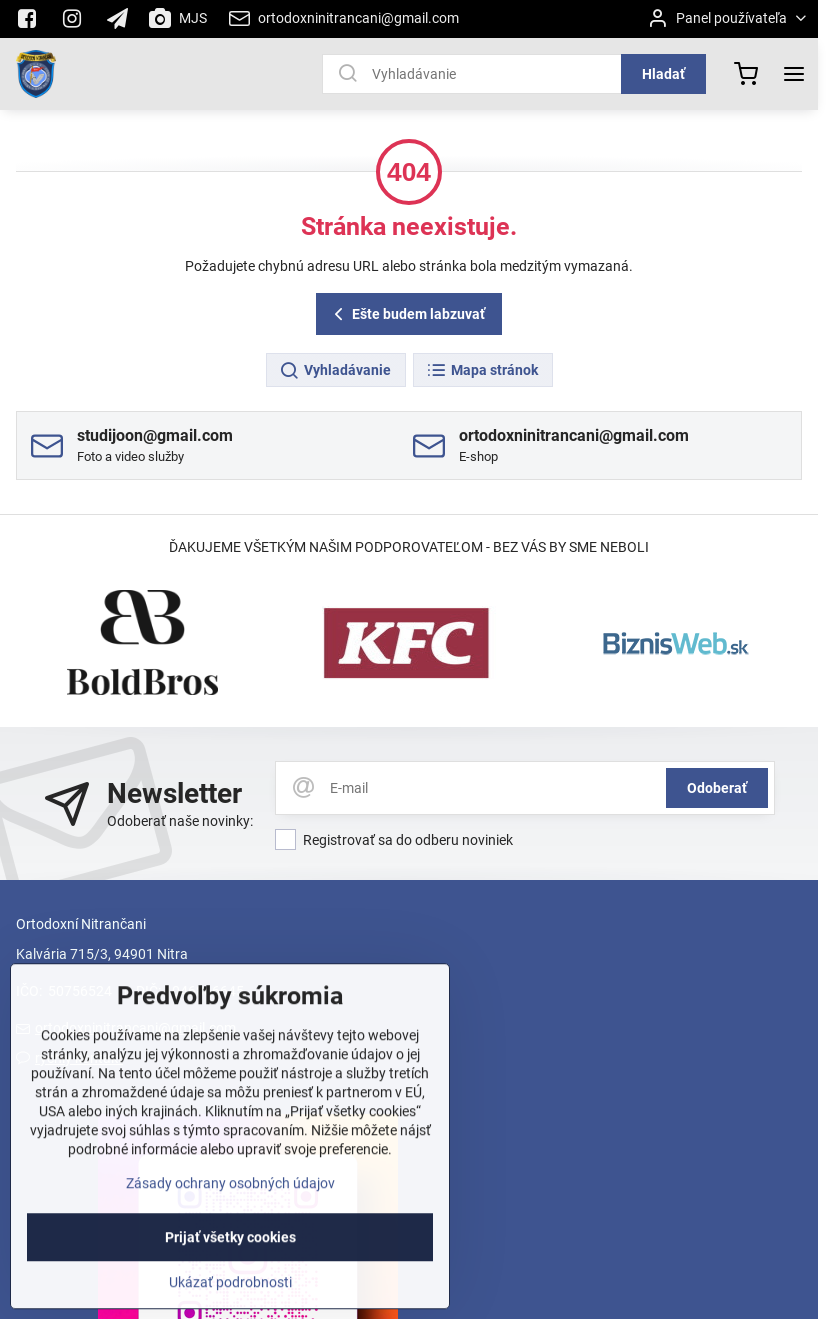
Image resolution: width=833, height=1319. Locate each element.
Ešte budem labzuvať (406, 314)
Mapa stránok (482, 371)
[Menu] (794, 74)
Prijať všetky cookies (230, 1270)
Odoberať (717, 788)
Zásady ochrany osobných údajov (230, 1216)
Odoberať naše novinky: (180, 821)
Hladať (663, 74)
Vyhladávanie (335, 371)
